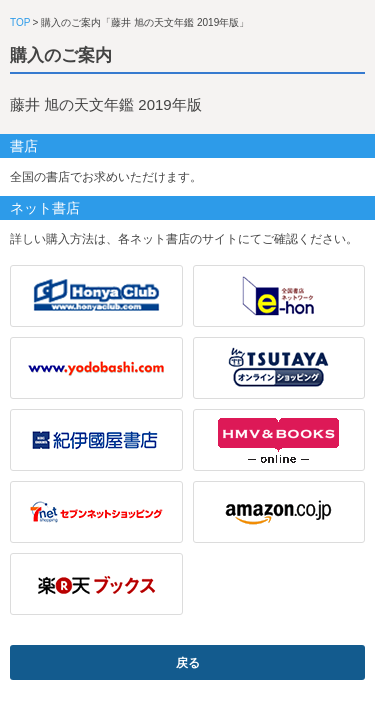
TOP (20, 22)
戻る (188, 663)
